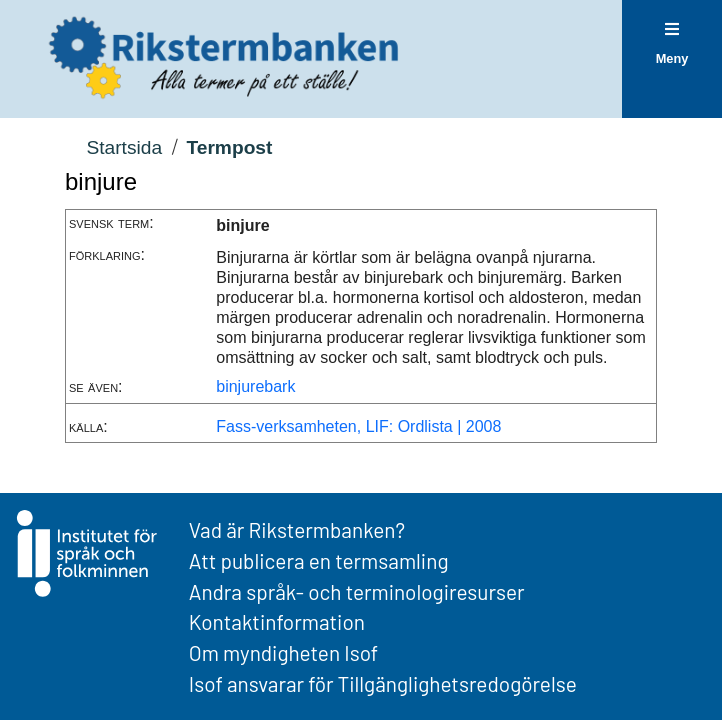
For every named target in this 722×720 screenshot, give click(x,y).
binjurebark (255, 386)
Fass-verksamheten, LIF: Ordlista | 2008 (358, 426)
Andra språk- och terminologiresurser (357, 591)
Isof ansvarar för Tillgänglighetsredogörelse (383, 683)
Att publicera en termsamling (319, 560)
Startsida (124, 147)
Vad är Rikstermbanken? (297, 529)
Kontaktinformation (277, 621)
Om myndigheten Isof (283, 652)
